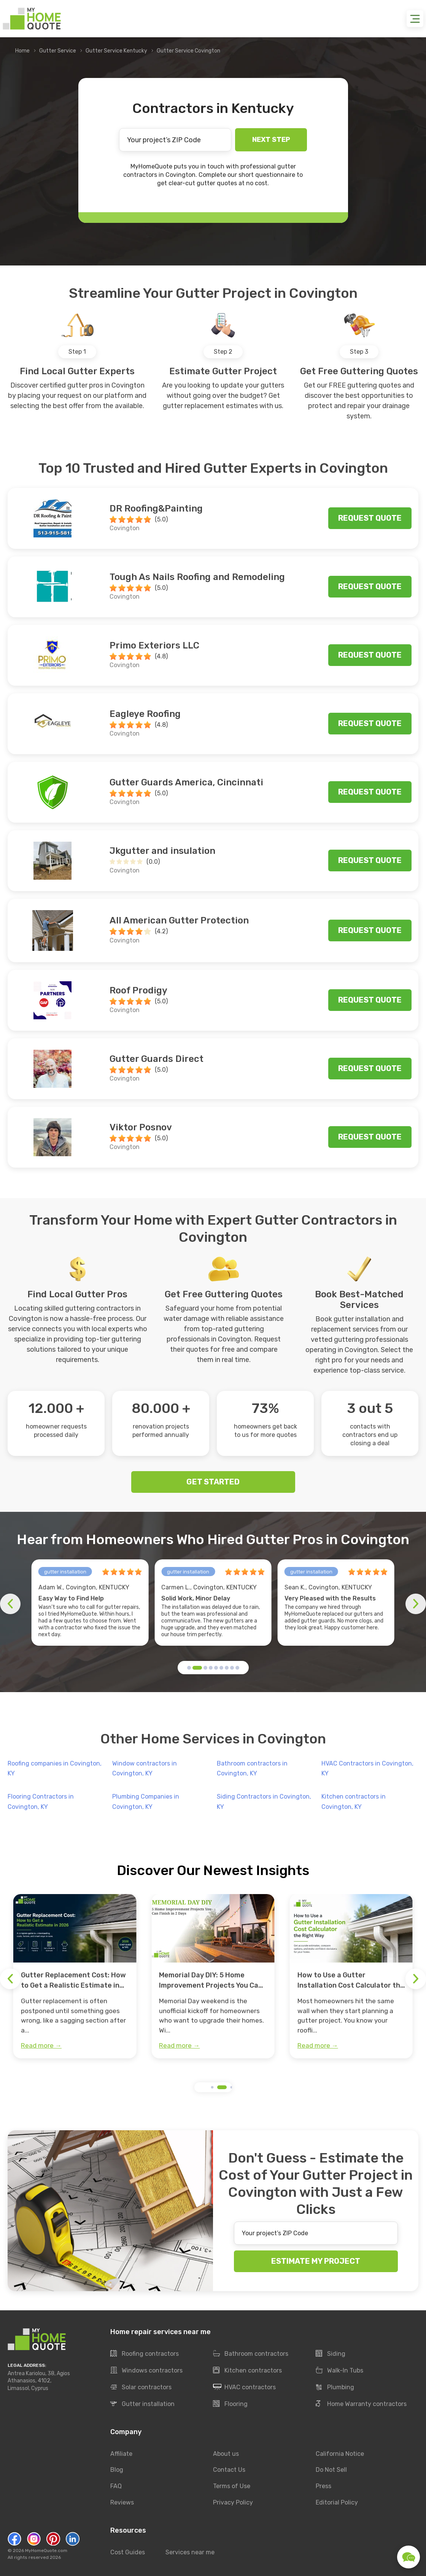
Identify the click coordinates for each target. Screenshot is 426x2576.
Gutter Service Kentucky (116, 51)
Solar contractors (141, 2387)
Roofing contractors (144, 2354)
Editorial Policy (337, 2502)
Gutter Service (57, 51)
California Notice (340, 2453)
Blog (116, 2470)
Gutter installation (142, 2404)
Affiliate (121, 2453)
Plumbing (335, 2387)
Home (22, 51)
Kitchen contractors (247, 2370)
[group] (74, 1976)
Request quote (370, 518)
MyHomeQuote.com (46, 2550)
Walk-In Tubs (339, 2370)
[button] (189, 1668)
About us (226, 2453)
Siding (330, 2354)
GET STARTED (213, 1481)
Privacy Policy (233, 2502)
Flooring (230, 2404)
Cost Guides (127, 2552)
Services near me (190, 2552)
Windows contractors (146, 2370)
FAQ (116, 2486)
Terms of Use (231, 2486)
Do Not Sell (331, 2470)
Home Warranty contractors (361, 2404)
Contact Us (229, 2470)
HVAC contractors (244, 2387)
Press (323, 2486)
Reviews (122, 2502)
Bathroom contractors (250, 2354)
